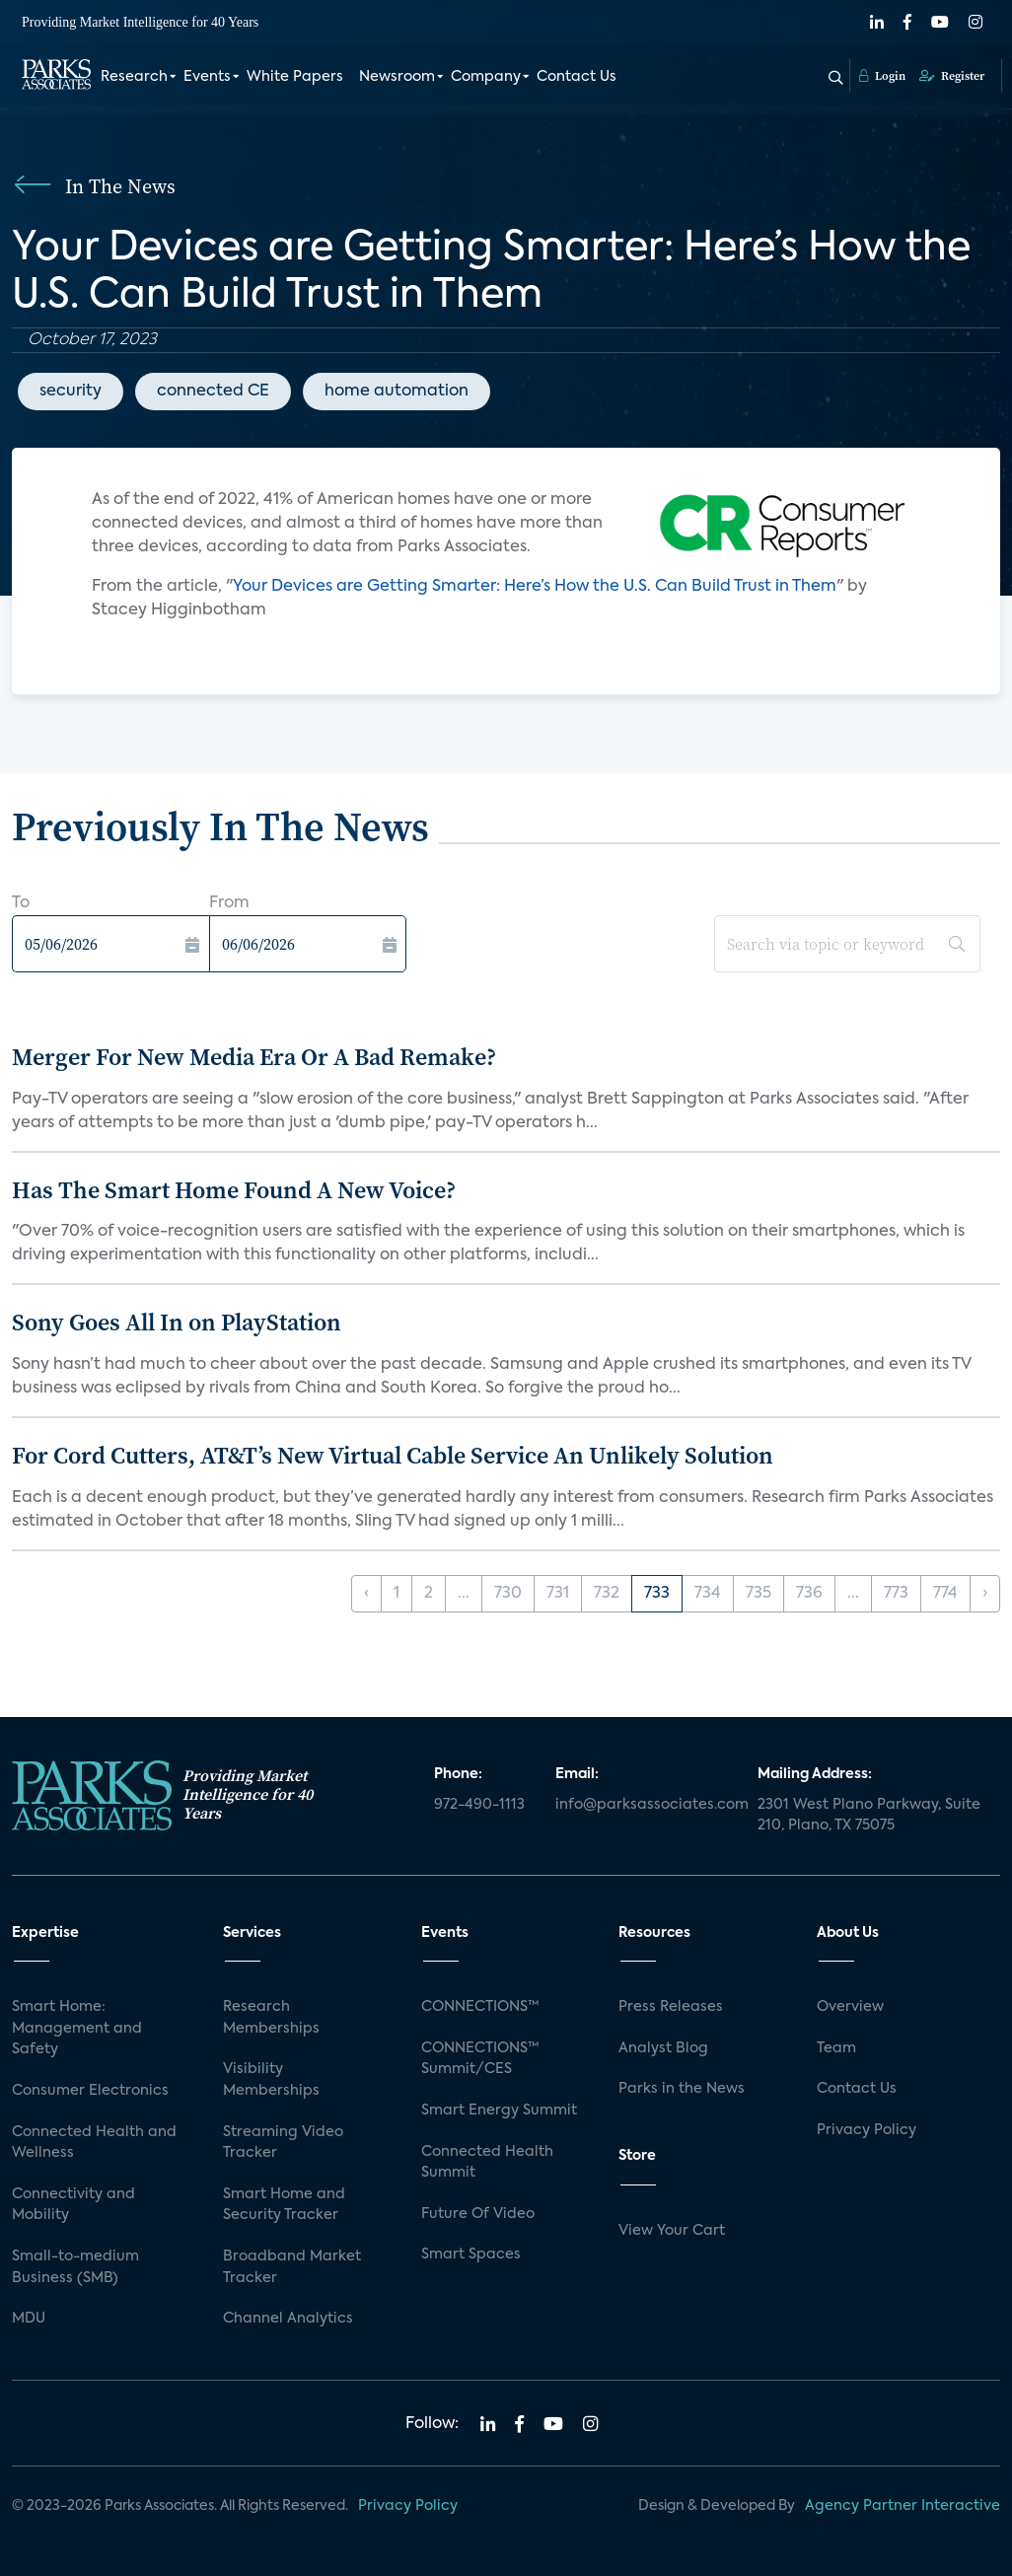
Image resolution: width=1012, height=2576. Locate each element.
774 (945, 1594)
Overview (850, 2007)
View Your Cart (671, 2231)
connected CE (213, 391)
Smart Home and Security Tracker (284, 2205)
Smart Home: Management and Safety (77, 2028)
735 (758, 1594)
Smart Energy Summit (499, 2110)
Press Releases (670, 2007)
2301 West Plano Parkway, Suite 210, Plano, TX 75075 (869, 1815)
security (70, 391)
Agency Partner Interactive (902, 2506)
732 (606, 1594)
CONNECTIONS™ (480, 2007)
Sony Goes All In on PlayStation (176, 1322)
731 (557, 1594)
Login (882, 76)
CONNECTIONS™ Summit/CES (480, 2059)
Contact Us (576, 77)
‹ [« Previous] (366, 1594)
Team (836, 2048)
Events (207, 77)
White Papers (295, 77)
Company (486, 77)
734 (707, 1594)
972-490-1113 (479, 1805)
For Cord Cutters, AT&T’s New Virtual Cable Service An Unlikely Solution (392, 1455)
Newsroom (397, 77)
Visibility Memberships (271, 2080)
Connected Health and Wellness (94, 2143)
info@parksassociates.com (644, 1805)
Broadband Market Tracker (292, 2267)
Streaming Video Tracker (283, 2143)
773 (896, 1594)
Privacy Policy (866, 2130)
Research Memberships (271, 2018)
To (21, 903)
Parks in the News (681, 2089)
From (229, 903)
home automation (397, 391)
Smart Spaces (471, 2254)
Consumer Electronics (90, 2091)
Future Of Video (478, 2214)
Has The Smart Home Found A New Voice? (234, 1190)
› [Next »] (984, 1594)
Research (134, 77)
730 (508, 1594)
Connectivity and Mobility (73, 2205)
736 (809, 1594)
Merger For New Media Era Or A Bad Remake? (254, 1056)
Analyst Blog (663, 2048)
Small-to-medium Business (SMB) (75, 2267)
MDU (28, 2319)
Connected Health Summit (487, 2163)
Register (951, 76)
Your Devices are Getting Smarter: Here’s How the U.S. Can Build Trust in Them (534, 587)
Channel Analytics (288, 2319)
